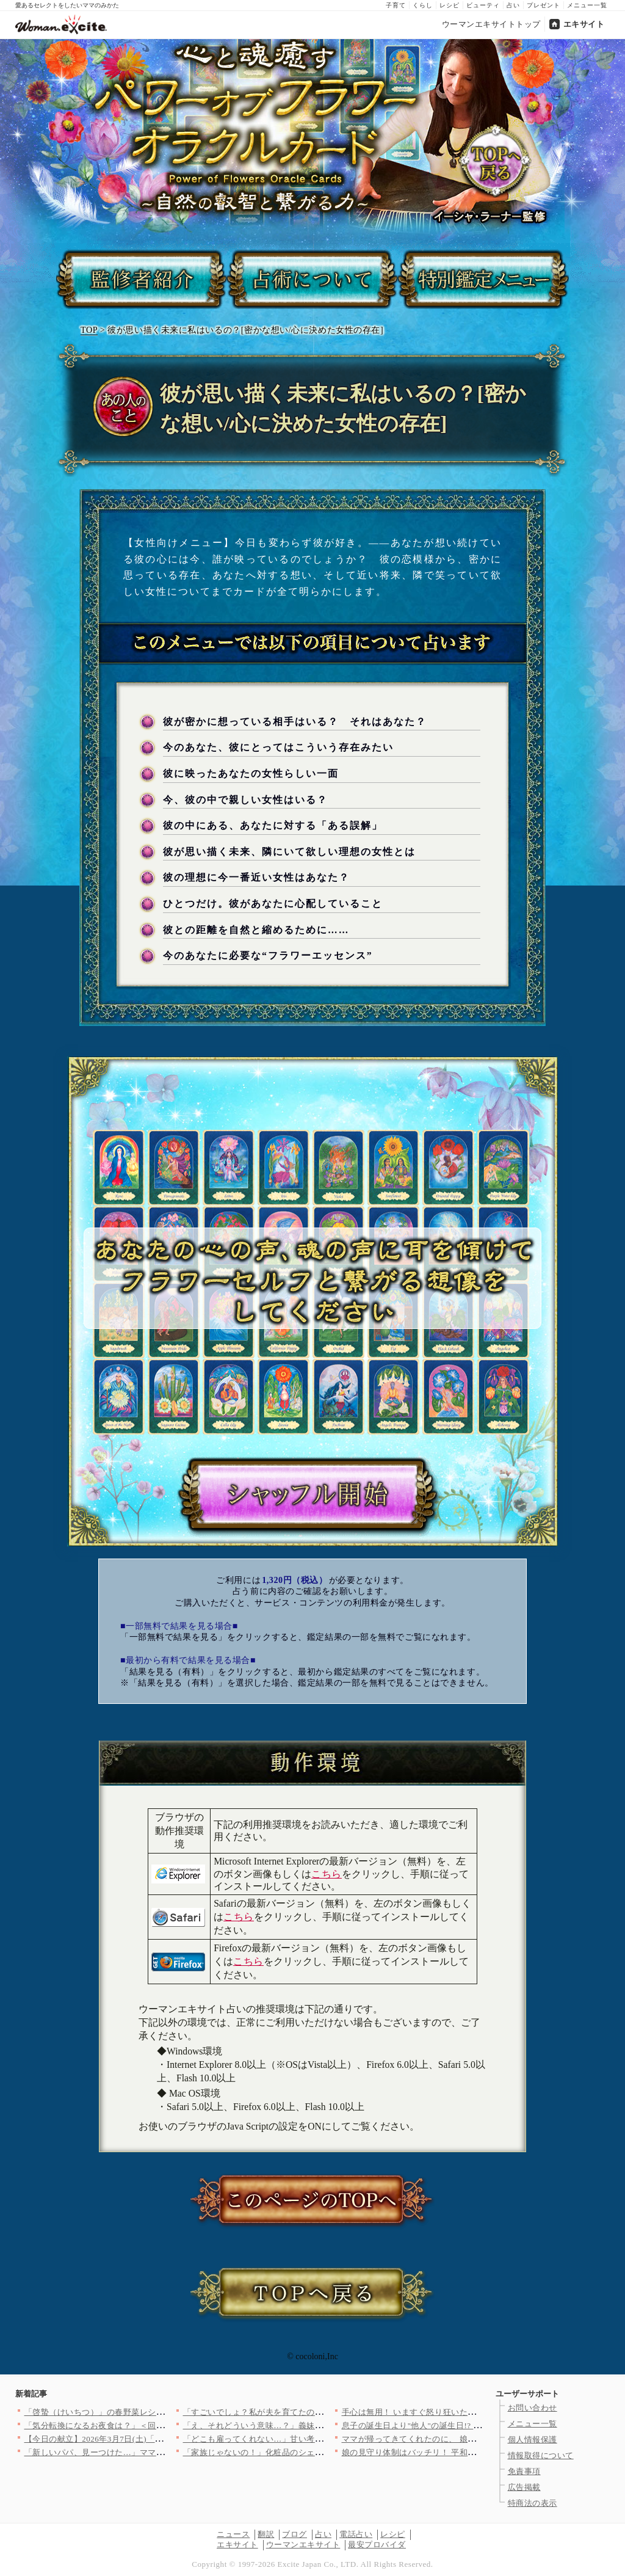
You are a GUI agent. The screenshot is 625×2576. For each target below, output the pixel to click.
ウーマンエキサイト (303, 2544)
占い (513, 5)
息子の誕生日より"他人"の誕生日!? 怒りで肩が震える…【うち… (461, 2425)
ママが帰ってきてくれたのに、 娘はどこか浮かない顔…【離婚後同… (471, 2438)
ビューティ (483, 5)
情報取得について (541, 2455)
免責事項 (524, 2471)
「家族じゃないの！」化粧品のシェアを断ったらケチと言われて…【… (315, 2452)
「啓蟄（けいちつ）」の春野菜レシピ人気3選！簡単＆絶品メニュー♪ (152, 2412)
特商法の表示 (532, 2503)
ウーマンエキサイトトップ (491, 24)
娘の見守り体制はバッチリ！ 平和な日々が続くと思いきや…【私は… (471, 2452)
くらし (423, 5)
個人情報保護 (532, 2439)
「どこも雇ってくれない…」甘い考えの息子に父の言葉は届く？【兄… (315, 2438)
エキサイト (584, 24)
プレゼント (543, 5)
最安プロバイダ (377, 2544)
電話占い (355, 2534)
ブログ (294, 2534)
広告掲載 (524, 2487)
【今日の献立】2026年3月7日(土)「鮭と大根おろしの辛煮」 (135, 2438)
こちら (326, 1874)
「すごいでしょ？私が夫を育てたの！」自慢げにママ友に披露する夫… (315, 2412)
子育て (396, 5)
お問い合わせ (532, 2407)
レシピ (449, 5)
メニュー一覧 (587, 5)
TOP (89, 330)
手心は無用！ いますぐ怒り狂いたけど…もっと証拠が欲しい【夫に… (471, 2412)
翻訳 (266, 2534)
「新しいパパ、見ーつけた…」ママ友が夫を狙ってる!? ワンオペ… (148, 2452)
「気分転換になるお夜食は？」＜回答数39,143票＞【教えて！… (143, 2425)
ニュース (233, 2534)
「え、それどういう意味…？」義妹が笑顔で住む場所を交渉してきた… (315, 2425)
